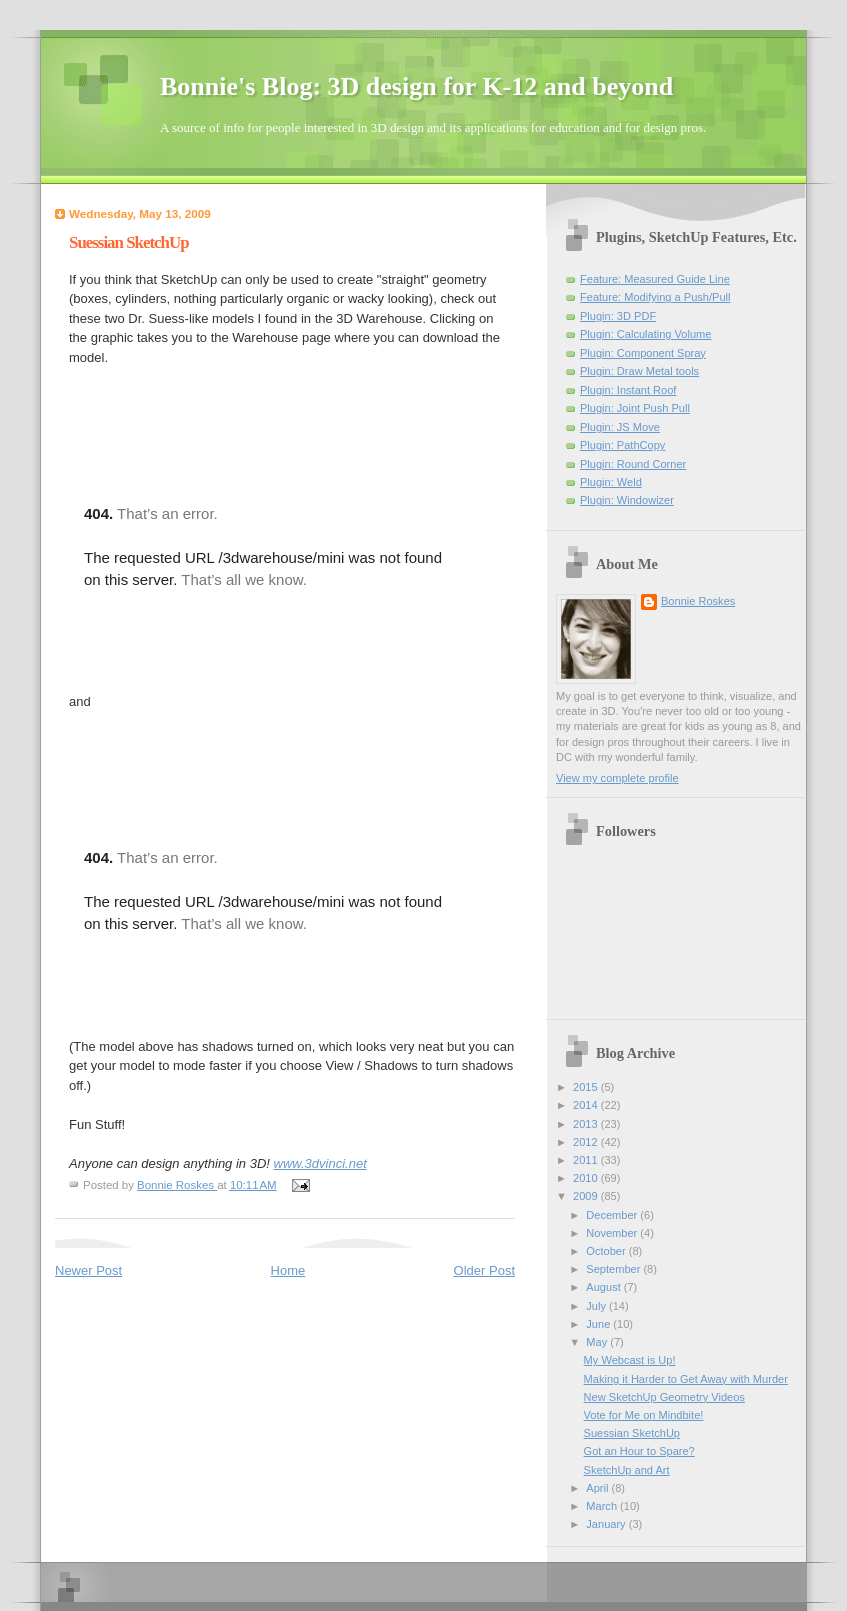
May (598, 1342)
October (607, 1251)
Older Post (484, 1270)
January (607, 1524)
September (614, 1269)
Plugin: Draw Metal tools (639, 371)
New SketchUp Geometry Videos (664, 1397)
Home (288, 1270)
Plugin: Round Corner (633, 464)
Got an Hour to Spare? (639, 1451)
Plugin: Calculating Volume (645, 334)
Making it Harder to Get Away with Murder (686, 1379)
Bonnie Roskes (698, 601)
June (599, 1324)
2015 (587, 1087)
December (613, 1215)
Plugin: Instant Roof (628, 390)
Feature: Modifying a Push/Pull (655, 297)
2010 (587, 1178)
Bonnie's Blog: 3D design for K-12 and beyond (416, 86)
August (604, 1287)
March (603, 1506)
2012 (587, 1142)
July (597, 1306)
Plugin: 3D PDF (618, 316)
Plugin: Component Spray (643, 353)
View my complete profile (617, 778)
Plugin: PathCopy (622, 445)
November (613, 1233)
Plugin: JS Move (620, 427)
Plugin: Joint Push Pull (635, 408)
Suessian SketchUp (632, 1433)
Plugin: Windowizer (627, 500)
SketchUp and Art (627, 1470)
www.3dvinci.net (320, 1163)
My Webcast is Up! (630, 1360)
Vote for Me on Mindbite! (644, 1415)
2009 (587, 1196)
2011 (587, 1160)
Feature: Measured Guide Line (655, 279)
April (598, 1488)
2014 (587, 1105)
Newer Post (88, 1270)
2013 (587, 1124)
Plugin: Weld (611, 482)
